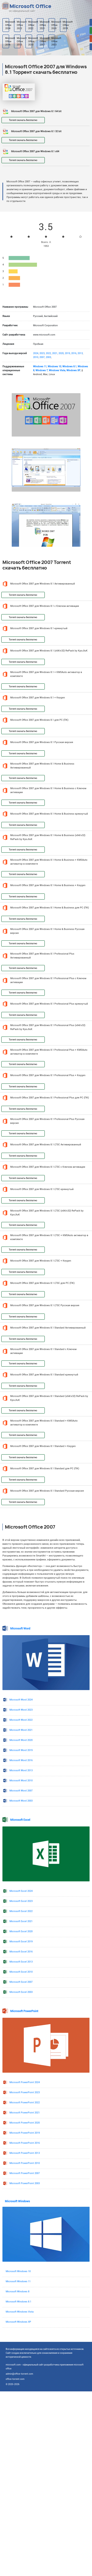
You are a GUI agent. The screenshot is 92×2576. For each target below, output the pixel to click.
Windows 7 (41, 370)
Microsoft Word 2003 (21, 1800)
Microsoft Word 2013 (21, 1770)
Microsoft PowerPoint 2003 (24, 2183)
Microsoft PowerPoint (24, 2011)
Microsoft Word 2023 (21, 1709)
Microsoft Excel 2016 (21, 1951)
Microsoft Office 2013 (19, 41)
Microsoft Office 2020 (53, 25)
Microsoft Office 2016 (7, 41)
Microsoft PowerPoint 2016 (24, 2143)
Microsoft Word (20, 1628)
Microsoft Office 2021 (42, 25)
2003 (48, 357)
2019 (67, 353)
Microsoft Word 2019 (21, 1750)
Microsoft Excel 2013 (21, 1961)
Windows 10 (54, 366)
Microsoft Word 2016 (21, 1760)
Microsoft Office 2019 (65, 25)
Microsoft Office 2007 (42, 41)
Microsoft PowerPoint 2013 (24, 2153)
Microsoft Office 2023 (19, 25)
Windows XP (73, 370)
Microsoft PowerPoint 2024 (24, 2082)
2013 (80, 353)
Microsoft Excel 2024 (21, 1891)
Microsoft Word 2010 (21, 1780)
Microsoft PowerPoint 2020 (24, 2122)
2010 (35, 357)
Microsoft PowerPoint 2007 (24, 2173)
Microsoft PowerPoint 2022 (24, 2102)
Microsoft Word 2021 (21, 1730)
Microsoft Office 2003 (53, 41)
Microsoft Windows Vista (20, 2311)
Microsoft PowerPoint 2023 (24, 2092)
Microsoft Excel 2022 (21, 1911)
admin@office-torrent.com (19, 2373)
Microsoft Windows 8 (17, 2291)
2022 (48, 353)
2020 (61, 353)
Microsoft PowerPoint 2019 (24, 2132)
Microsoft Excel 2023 (21, 1901)
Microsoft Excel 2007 (21, 1982)
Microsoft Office (26, 6)
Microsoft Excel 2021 (21, 1921)
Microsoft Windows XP (18, 2322)
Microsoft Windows (17, 2201)
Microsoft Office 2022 (30, 25)
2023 (42, 353)
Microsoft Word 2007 (21, 1790)
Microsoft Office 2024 (7, 25)
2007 (42, 357)
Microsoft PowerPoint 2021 (24, 2112)
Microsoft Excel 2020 (21, 1931)
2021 (54, 353)
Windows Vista (57, 370)
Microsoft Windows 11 (18, 2281)
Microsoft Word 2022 (21, 1720)
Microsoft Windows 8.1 (18, 2301)
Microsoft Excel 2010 (21, 1971)
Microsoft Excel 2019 (21, 1941)
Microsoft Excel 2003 (21, 1992)
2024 (35, 353)
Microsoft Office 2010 (30, 41)
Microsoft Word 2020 (21, 1740)
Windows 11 (40, 366)
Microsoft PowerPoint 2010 (24, 2163)
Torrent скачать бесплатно (23, 120)
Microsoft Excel (20, 1819)
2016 (73, 353)
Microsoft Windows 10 (18, 2271)
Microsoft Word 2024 (21, 1699)
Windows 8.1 (69, 366)
